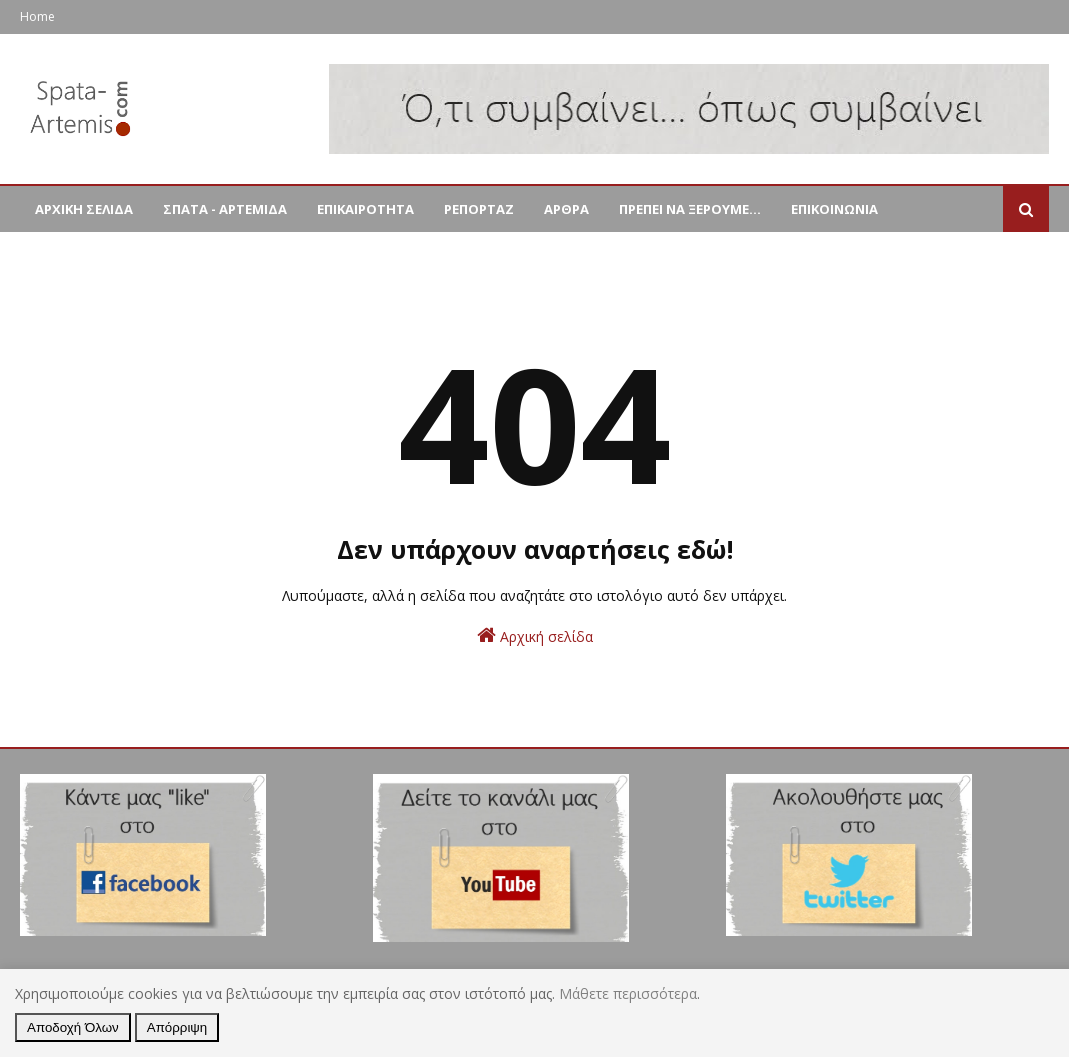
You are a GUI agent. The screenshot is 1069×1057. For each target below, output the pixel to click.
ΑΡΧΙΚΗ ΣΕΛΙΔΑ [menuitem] (84, 209)
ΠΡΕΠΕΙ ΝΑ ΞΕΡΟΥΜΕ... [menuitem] (690, 209)
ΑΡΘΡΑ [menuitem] (566, 209)
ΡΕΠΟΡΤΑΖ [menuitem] (479, 209)
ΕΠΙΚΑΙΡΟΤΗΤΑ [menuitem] (365, 209)
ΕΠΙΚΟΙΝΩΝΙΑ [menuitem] (834, 209)
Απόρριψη (177, 1027)
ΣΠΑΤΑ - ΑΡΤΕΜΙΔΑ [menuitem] (225, 209)
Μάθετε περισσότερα (628, 993)
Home (37, 16)
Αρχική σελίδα (535, 635)
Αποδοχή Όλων (73, 1027)
